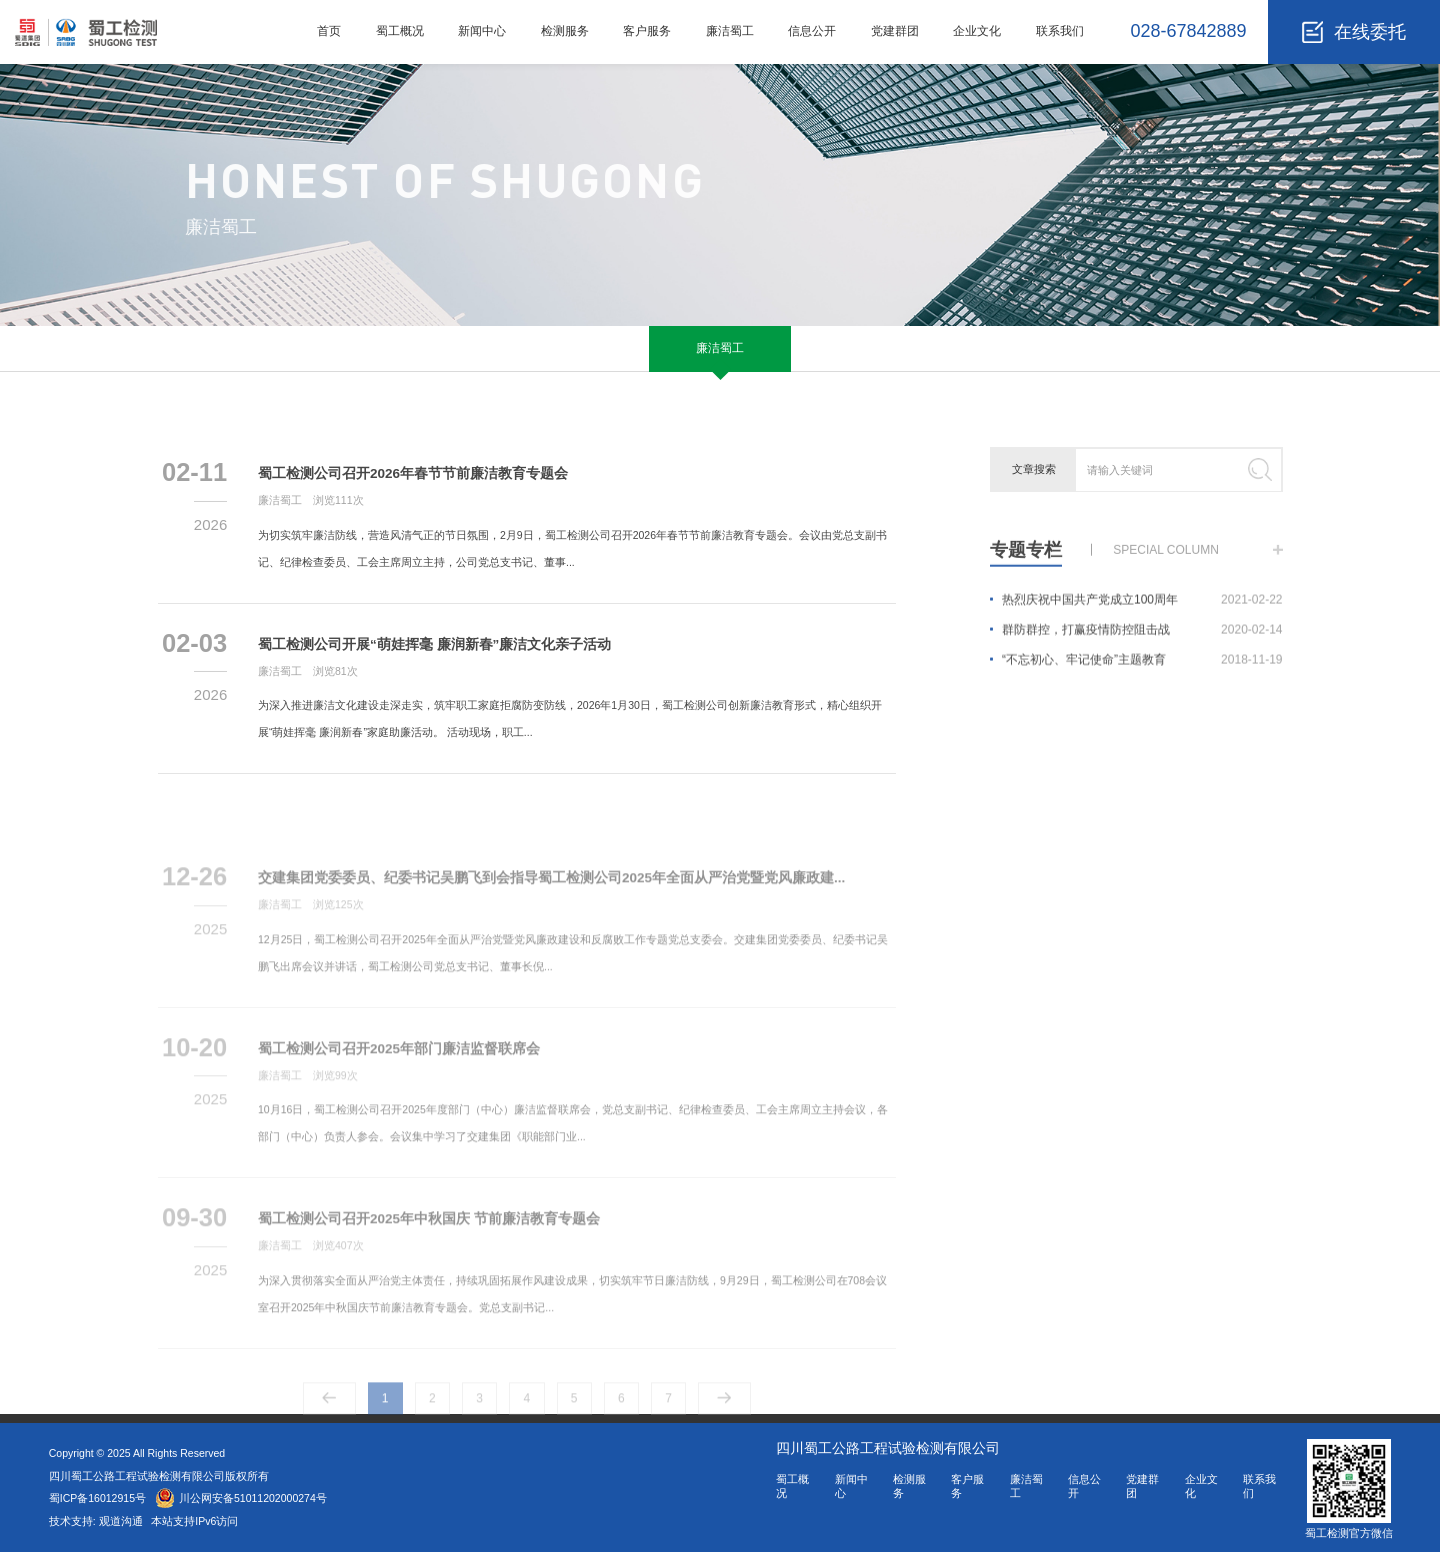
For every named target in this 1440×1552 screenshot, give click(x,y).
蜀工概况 (400, 31)
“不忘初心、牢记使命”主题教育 (1142, 670)
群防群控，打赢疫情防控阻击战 (1142, 640)
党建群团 (895, 31)
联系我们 (1060, 31)
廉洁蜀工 (730, 31)
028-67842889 (1188, 31)
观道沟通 (122, 1521)
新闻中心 (482, 31)
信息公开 (812, 31)
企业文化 (977, 31)
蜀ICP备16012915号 (97, 1498)
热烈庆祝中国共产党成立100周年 (1142, 610)
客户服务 (647, 31)
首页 (329, 31)
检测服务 (565, 31)
